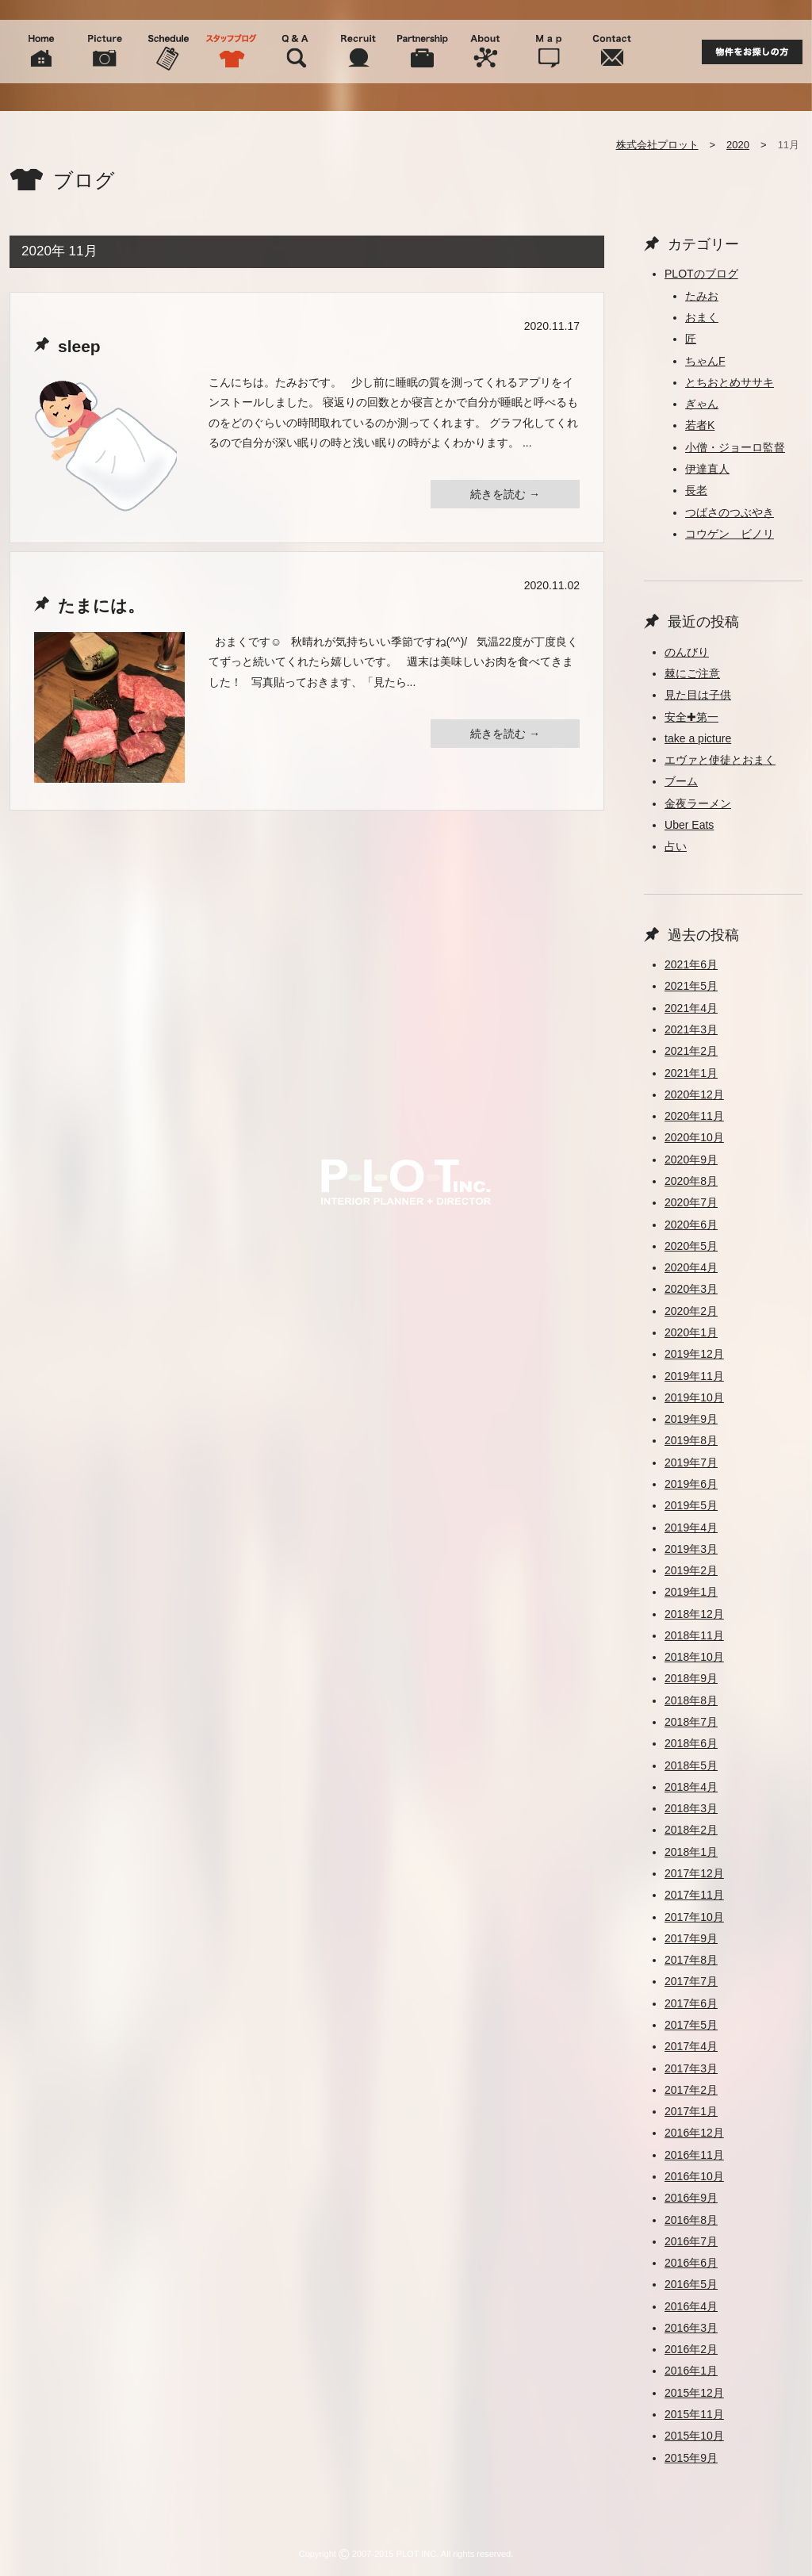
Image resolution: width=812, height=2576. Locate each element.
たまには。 (101, 605)
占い (676, 846)
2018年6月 (691, 1743)
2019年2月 (691, 1570)
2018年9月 (691, 1678)
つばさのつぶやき (729, 512)
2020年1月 (691, 1332)
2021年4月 (691, 1008)
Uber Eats (689, 824)
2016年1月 (691, 2370)
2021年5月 (691, 985)
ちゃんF (705, 361)
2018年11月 (694, 1635)
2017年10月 (694, 1917)
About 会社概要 (485, 51)
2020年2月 (691, 1311)
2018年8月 (691, 1700)
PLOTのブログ (701, 273)
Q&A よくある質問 (295, 51)
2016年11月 (694, 2155)
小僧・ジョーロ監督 (735, 447)
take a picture (698, 738)
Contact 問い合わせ (612, 51)
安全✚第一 (691, 717)
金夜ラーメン (698, 803)
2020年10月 (694, 1137)
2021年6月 (691, 964)
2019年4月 (691, 1527)
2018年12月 (694, 1614)
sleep (79, 346)
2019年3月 (691, 1549)
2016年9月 (691, 2197)
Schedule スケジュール (168, 51)
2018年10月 (694, 1656)
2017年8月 (691, 1959)
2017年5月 (691, 2024)
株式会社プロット (657, 145)
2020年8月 (691, 1181)
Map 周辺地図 (548, 51)
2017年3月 (691, 2068)
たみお (701, 295)
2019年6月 (691, 1484)
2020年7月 (691, 1202)
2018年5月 (691, 1765)
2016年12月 (694, 2132)
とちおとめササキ (729, 382)
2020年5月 (691, 1246)
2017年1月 (691, 2111)
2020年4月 (691, 1267)
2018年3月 (691, 1808)
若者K (699, 425)
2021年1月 (691, 1073)
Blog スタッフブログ (231, 51)
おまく (701, 317)
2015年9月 (691, 2457)
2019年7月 (691, 1462)
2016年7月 (691, 2241)
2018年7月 (691, 1721)
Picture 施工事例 (104, 51)
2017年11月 (694, 1894)
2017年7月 (691, 1981)
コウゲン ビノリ (729, 533)
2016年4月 (691, 2306)
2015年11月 (694, 2414)
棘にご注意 (692, 673)
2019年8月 (691, 1440)
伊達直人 (707, 468)
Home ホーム (41, 51)
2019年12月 (694, 1353)
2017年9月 (691, 1938)
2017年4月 (691, 2046)
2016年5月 (691, 2284)
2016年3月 (691, 2327)
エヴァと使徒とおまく (720, 759)
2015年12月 (694, 2392)
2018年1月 (691, 1852)
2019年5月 (691, 1505)
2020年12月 (694, 1094)
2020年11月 (694, 1116)
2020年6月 (691, 1224)
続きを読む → (505, 494)
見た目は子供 (698, 694)
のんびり (687, 652)
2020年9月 (691, 1159)
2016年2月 (691, 2349)
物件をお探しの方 (752, 52)
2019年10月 (694, 1397)
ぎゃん (701, 403)
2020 (737, 145)
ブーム (681, 781)
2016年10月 (694, 2176)
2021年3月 (691, 1029)
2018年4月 (691, 1787)
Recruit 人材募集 (358, 51)
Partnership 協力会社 (422, 51)
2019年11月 (694, 1376)
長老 (696, 490)
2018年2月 (691, 1829)
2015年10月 (694, 2435)
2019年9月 (691, 1419)
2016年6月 (691, 2262)
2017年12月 (694, 1873)
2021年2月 (691, 1051)
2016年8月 (691, 2220)
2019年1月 (691, 1591)
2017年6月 (691, 2003)
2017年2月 (691, 2089)
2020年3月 (691, 1288)
